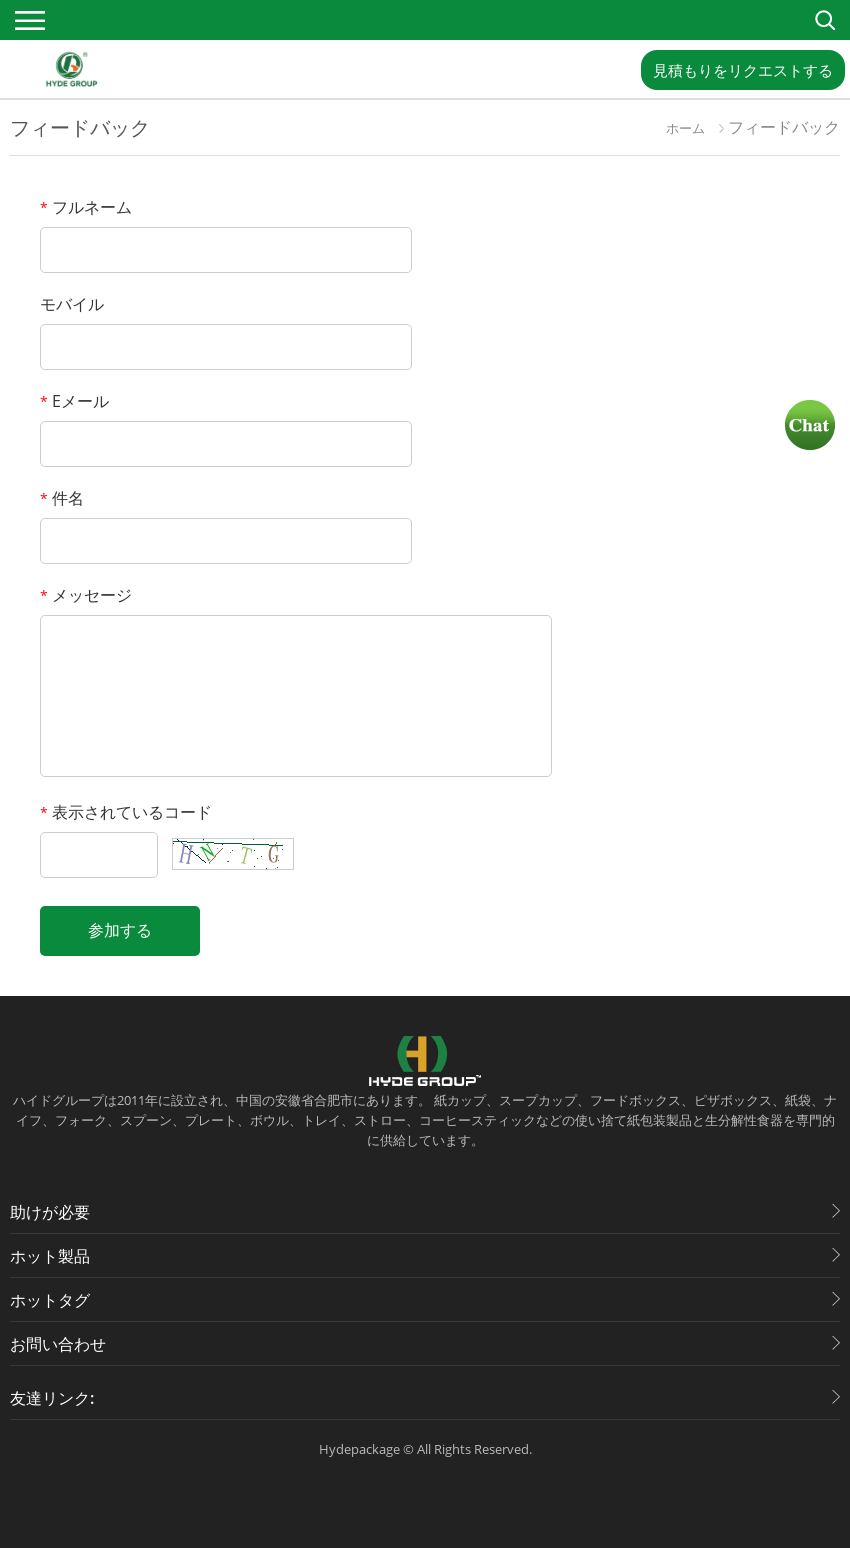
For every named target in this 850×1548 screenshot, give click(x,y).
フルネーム (86, 207)
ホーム (685, 128)
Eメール (74, 401)
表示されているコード (126, 812)
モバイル (72, 304)
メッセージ (86, 595)
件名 (62, 498)
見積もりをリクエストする (743, 70)
